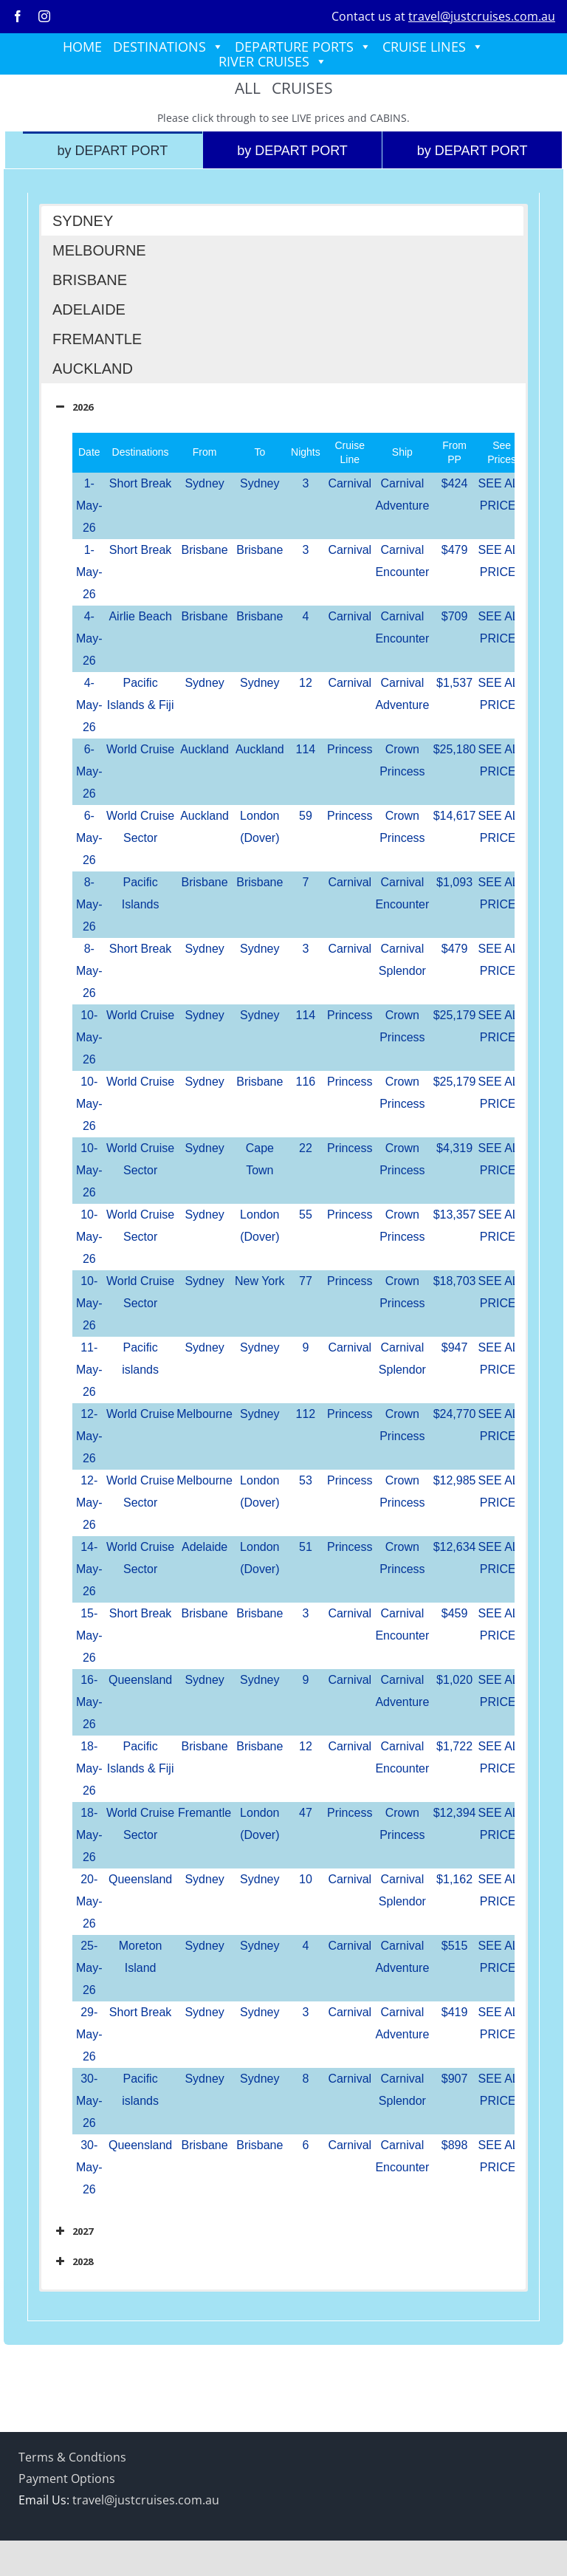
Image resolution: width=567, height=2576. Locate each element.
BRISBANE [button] (89, 280)
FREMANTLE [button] (97, 339)
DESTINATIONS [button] (168, 46)
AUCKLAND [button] (92, 368)
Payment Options (66, 2478)
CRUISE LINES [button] (433, 46)
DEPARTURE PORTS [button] (303, 46)
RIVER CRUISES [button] (273, 61)
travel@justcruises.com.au (481, 16)
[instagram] (44, 16)
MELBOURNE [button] (99, 250)
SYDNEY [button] (82, 221)
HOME (82, 46)
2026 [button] (72, 407)
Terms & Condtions (72, 2457)
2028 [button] (72, 2261)
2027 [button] (72, 2231)
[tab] (112, 149)
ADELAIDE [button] (89, 309)
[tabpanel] (283, 1257)
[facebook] (18, 16)
